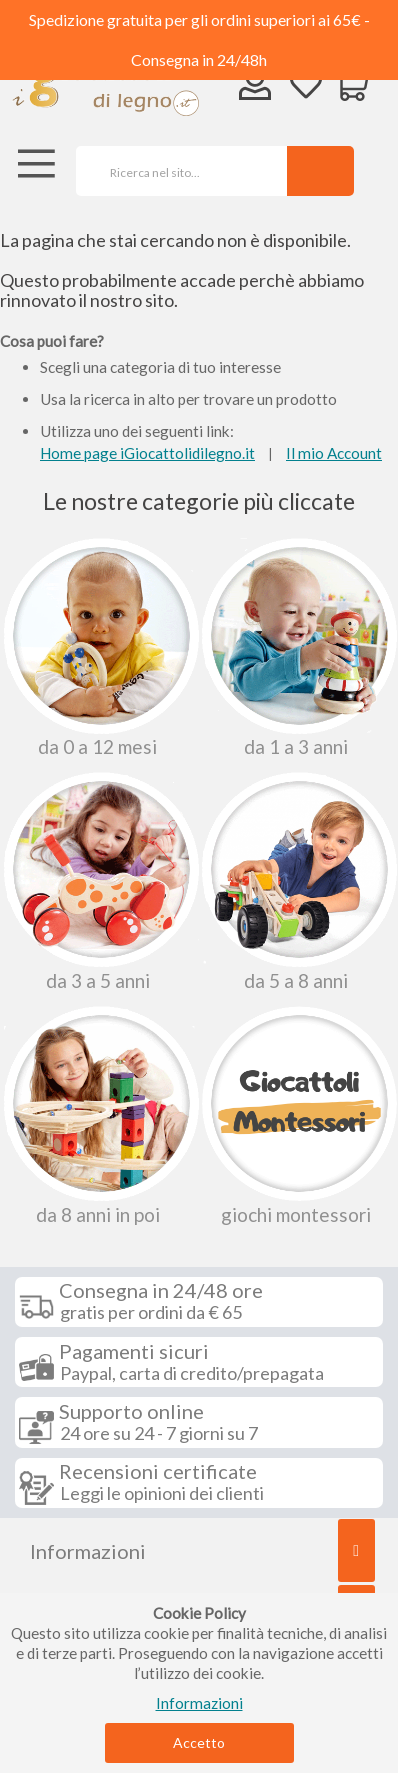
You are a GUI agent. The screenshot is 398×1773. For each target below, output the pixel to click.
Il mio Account (334, 453)
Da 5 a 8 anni (297, 881)
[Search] (320, 171)
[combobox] (174, 171)
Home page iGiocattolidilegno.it (147, 453)
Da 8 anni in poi (99, 1115)
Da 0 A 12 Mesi (99, 647)
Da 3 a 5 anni (99, 881)
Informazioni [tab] (88, 1551)
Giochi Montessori (297, 1115)
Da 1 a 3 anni (297, 647)
